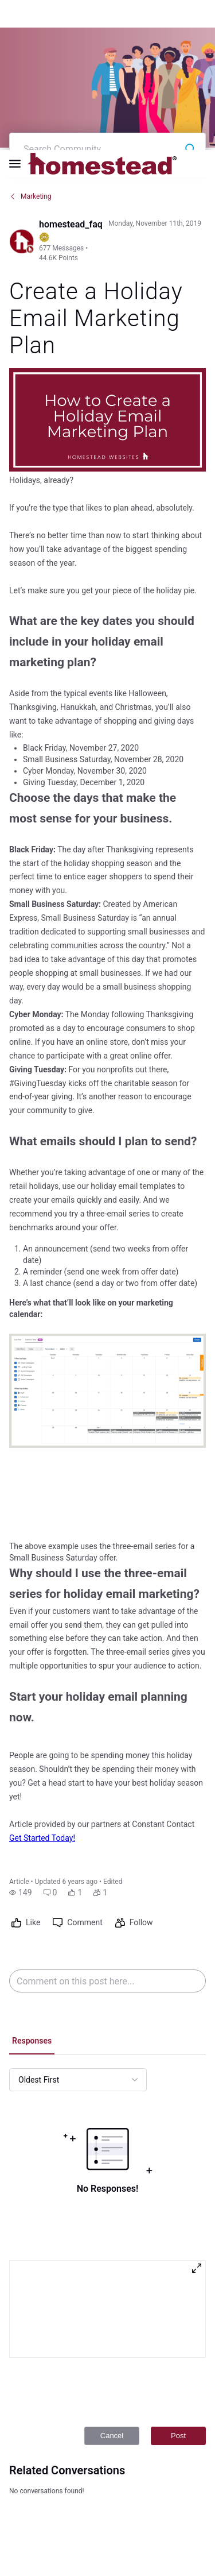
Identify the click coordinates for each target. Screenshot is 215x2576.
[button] (20, 1748)
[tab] (31, 1897)
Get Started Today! (42, 1693)
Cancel (111, 2291)
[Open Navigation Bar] (18, 14)
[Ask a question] (185, 2546)
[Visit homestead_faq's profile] (21, 97)
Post (178, 2291)
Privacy (99, 2534)
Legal (72, 2534)
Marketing (30, 52)
